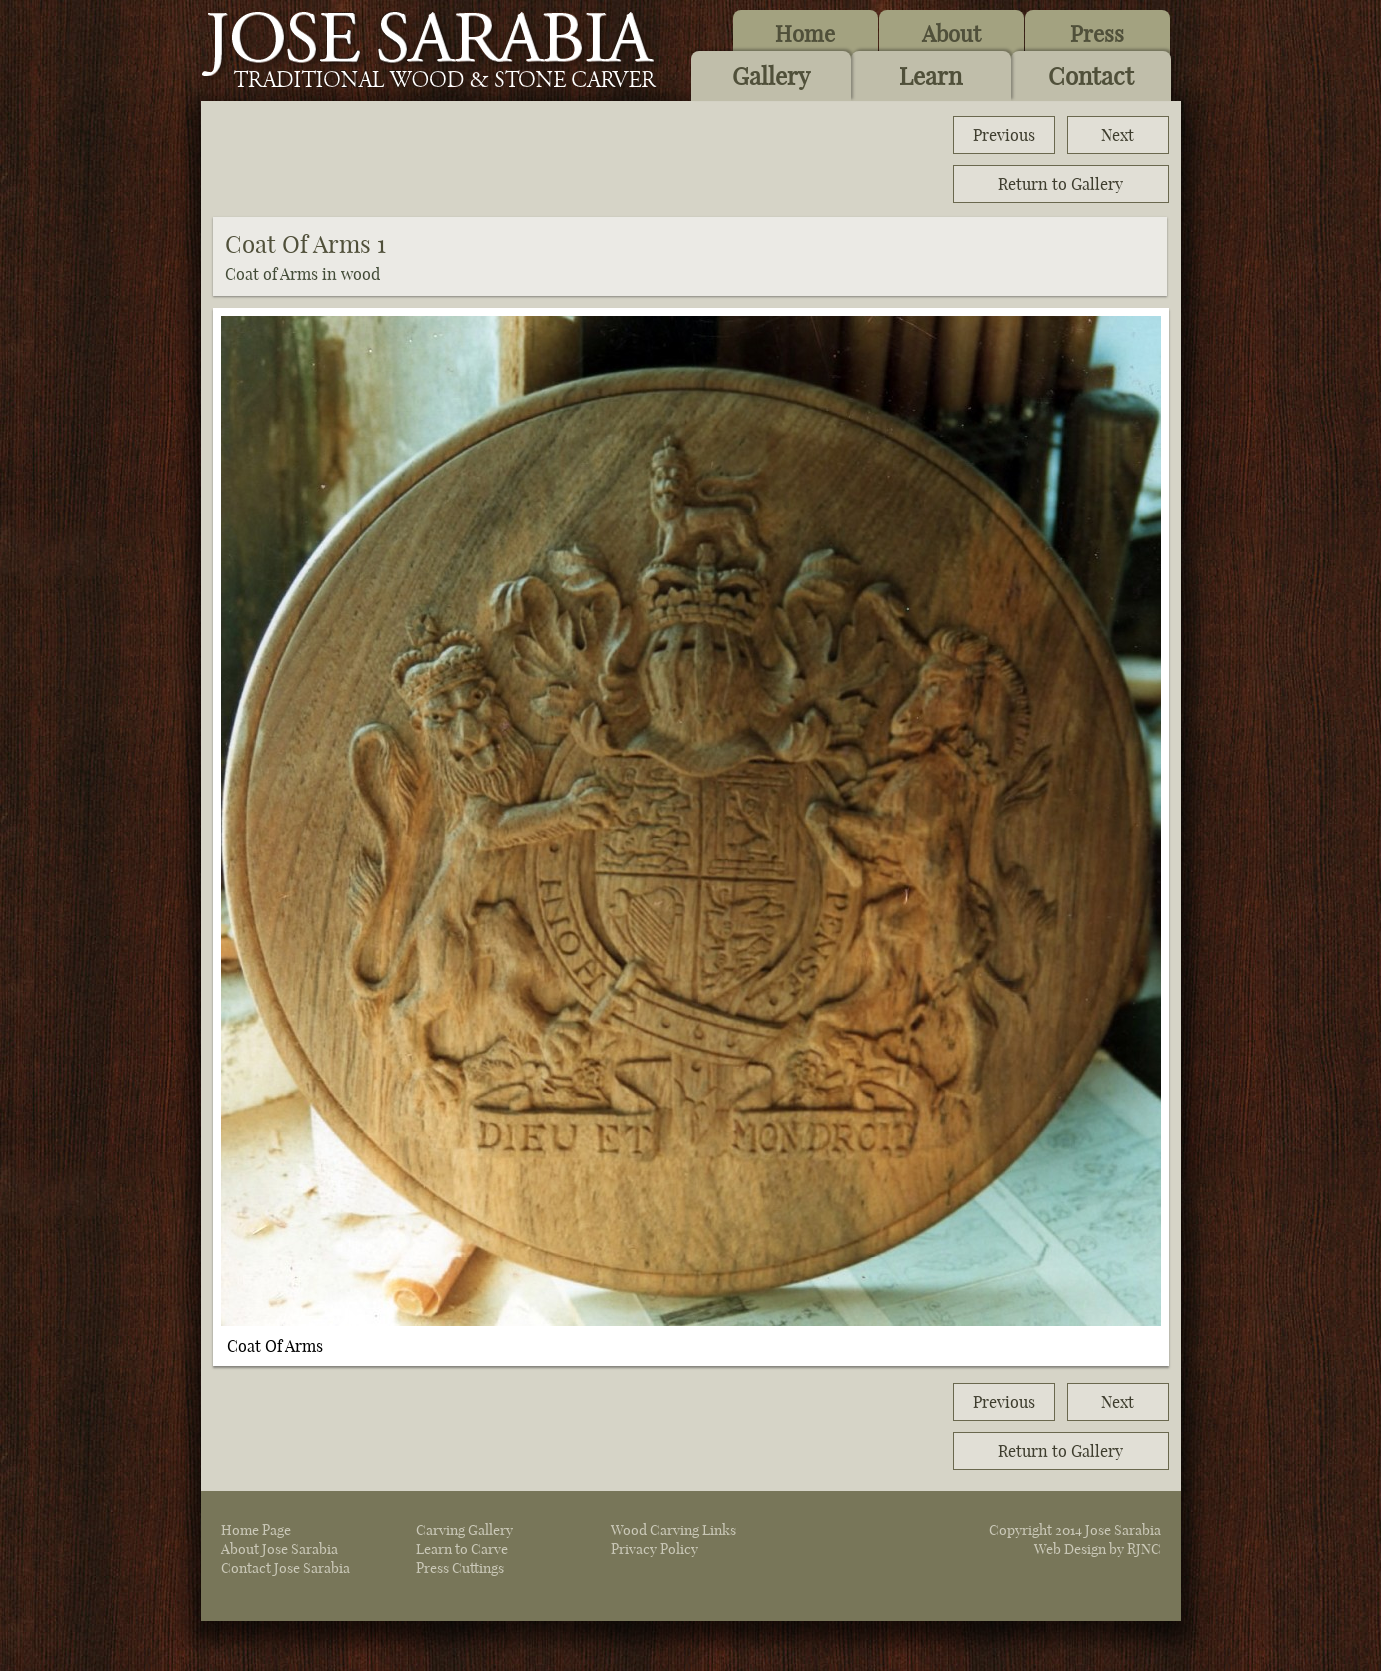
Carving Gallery (464, 1530)
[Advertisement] (577, 160)
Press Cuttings (460, 1568)
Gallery (771, 76)
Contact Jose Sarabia (285, 1568)
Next (1117, 135)
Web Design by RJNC (1097, 1549)
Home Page (256, 1530)
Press (1097, 34)
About (951, 34)
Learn (930, 76)
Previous (1004, 135)
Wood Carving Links (673, 1530)
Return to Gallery (1060, 184)
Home (805, 34)
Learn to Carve (462, 1549)
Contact (1091, 76)
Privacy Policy (654, 1549)
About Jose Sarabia (279, 1549)
